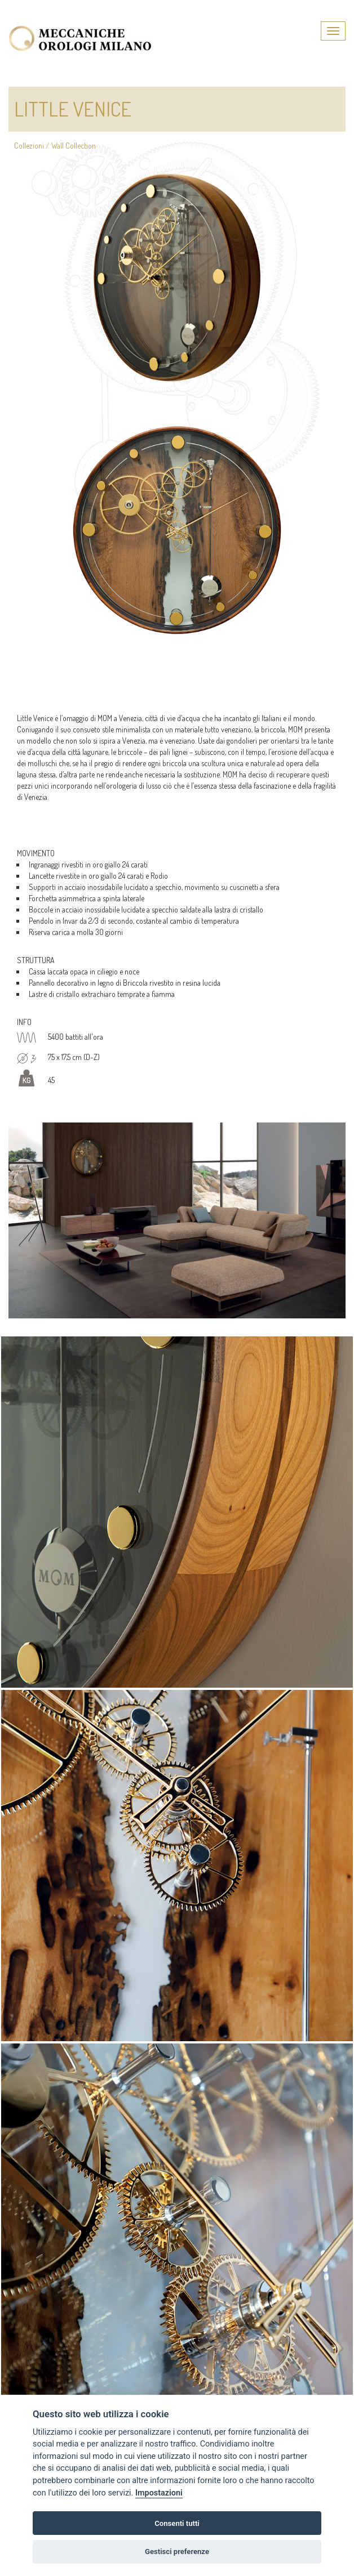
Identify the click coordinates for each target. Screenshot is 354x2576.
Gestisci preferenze (177, 2551)
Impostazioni (159, 2493)
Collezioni (29, 145)
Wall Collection (73, 145)
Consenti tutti (176, 2523)
